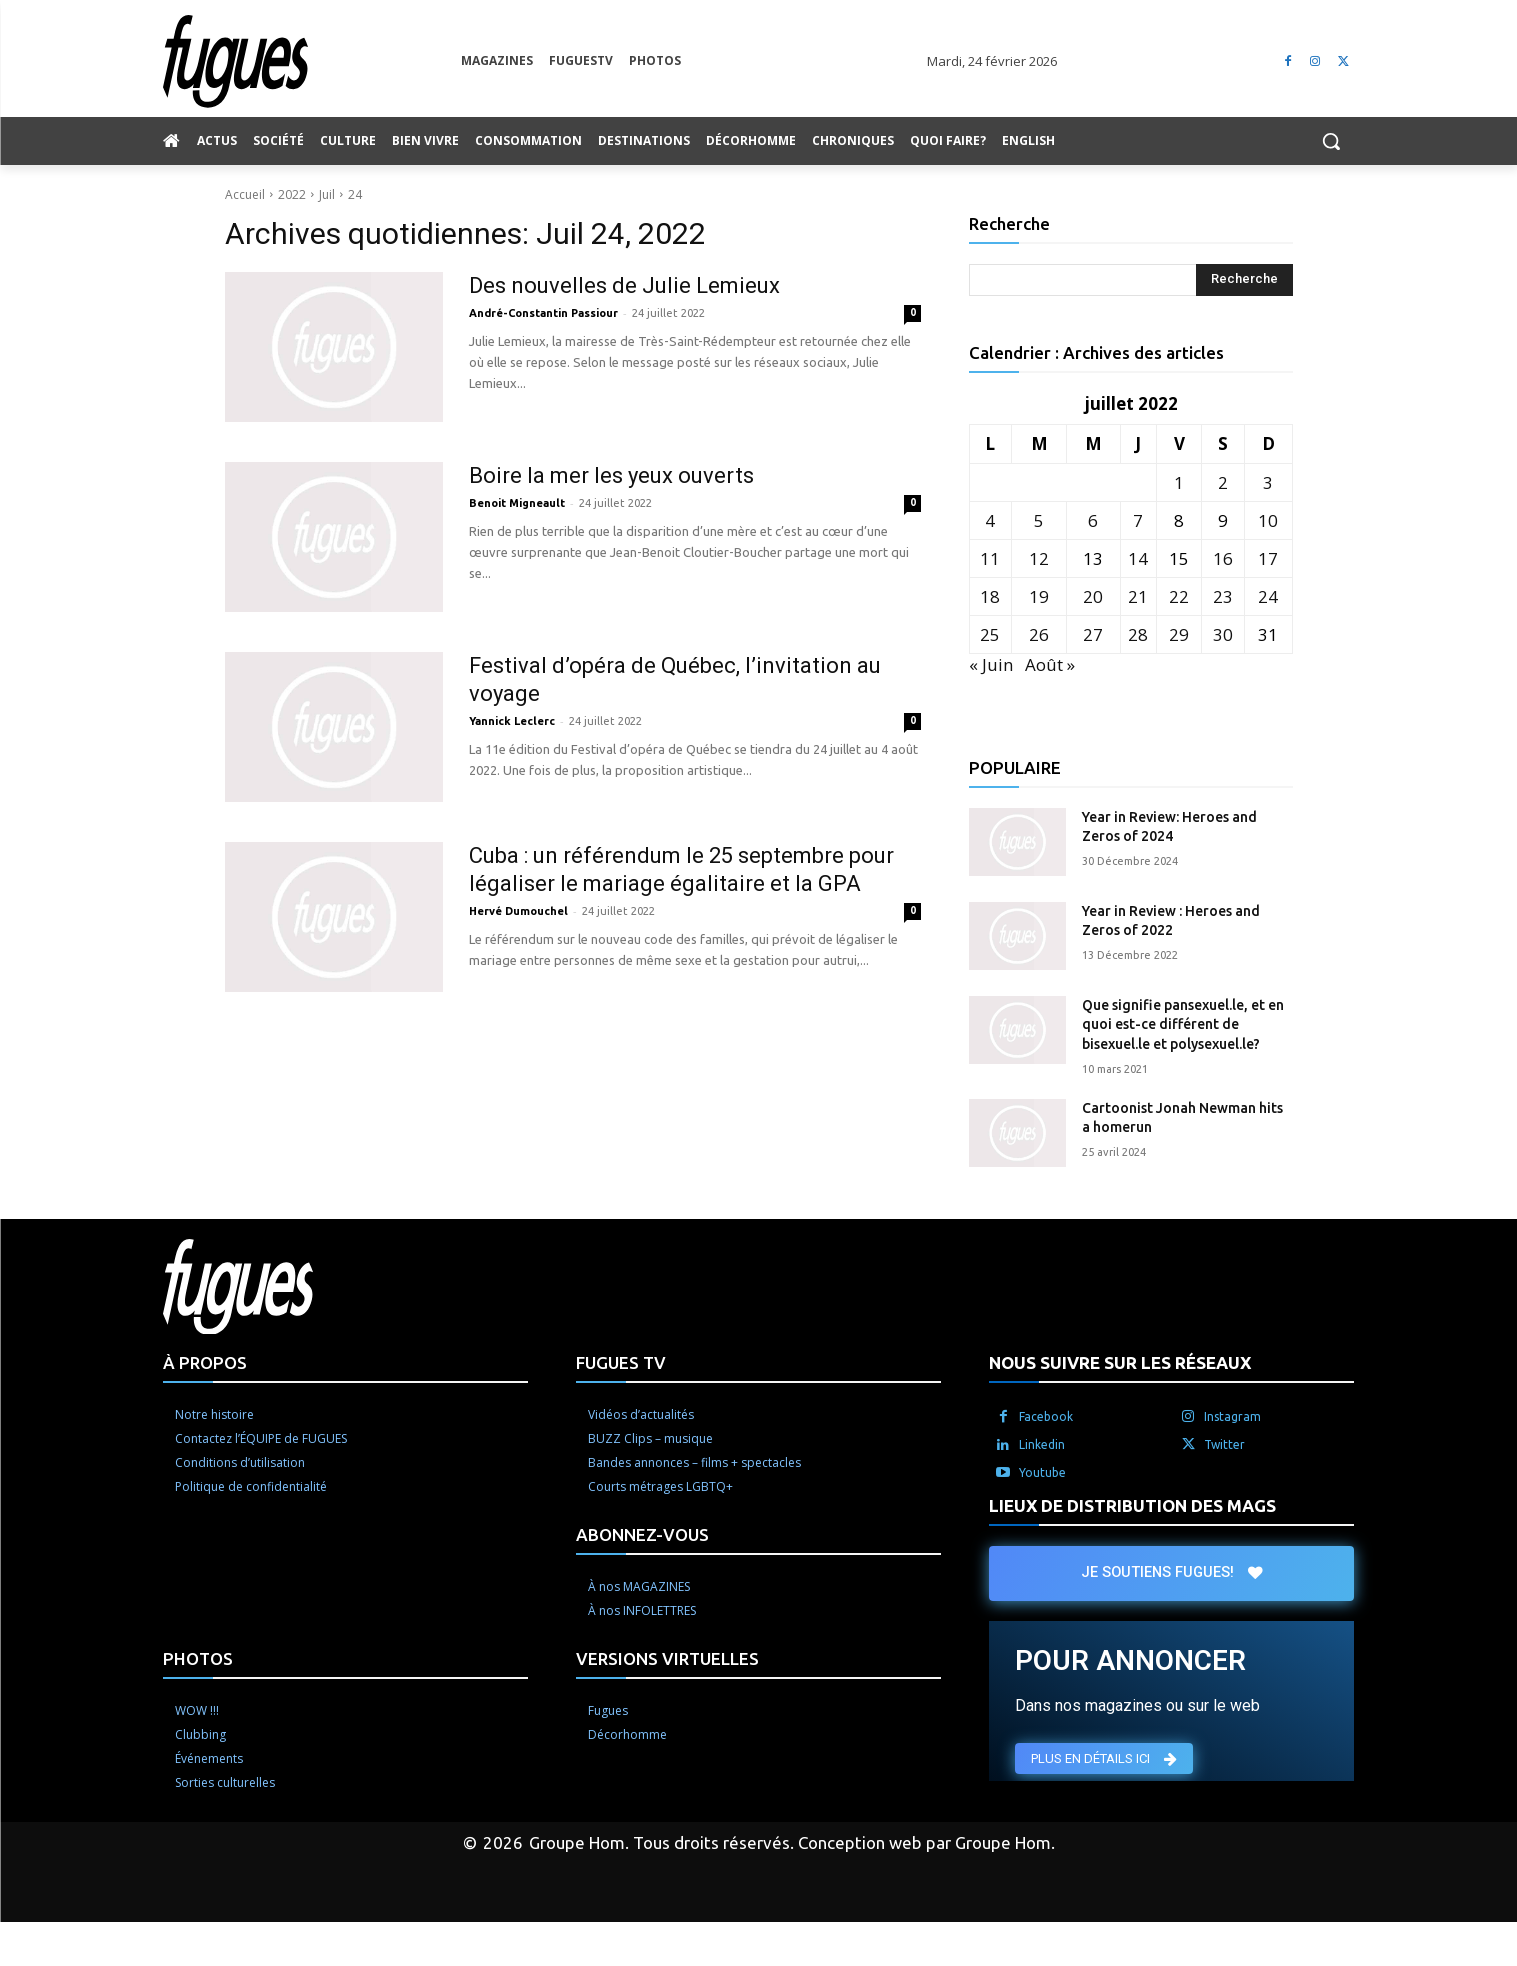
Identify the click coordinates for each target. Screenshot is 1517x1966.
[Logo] (312, 61)
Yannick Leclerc (512, 721)
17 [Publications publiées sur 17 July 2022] (1268, 558)
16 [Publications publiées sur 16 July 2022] (1223, 558)
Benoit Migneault (517, 503)
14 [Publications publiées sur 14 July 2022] (1138, 558)
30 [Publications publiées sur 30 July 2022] (1223, 634)
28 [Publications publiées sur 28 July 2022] (1138, 634)
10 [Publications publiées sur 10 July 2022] (1268, 520)
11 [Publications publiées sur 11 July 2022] (990, 558)
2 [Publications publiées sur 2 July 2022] (1223, 482)
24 (355, 194)
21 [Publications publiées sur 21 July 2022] (1138, 596)
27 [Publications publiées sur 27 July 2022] (1093, 634)
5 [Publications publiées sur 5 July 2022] (1039, 520)
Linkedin (1042, 1444)
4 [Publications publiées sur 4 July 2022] (990, 520)
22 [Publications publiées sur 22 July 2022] (1179, 596)
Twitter (1224, 1444)
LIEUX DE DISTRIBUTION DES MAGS (1132, 1505)
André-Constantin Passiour (543, 313)
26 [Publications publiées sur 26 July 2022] (1039, 634)
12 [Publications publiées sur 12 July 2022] (1039, 558)
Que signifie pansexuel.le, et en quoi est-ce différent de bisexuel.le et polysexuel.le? (1183, 1024)
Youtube (1042, 1472)
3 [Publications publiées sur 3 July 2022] (1268, 482)
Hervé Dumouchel (518, 911)
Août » (1050, 664)
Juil (327, 194)
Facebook (1046, 1416)
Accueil (245, 194)
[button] (1331, 141)
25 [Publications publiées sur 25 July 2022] (990, 634)
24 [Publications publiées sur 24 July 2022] (1268, 596)
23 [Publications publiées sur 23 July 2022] (1223, 596)
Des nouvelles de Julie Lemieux (627, 285)
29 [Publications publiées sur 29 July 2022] (1179, 634)
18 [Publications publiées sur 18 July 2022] (990, 596)
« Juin (991, 664)
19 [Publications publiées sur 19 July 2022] (1039, 596)
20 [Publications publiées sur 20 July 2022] (1093, 596)
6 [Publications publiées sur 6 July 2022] (1093, 520)
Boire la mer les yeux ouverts (611, 475)
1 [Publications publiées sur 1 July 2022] (1179, 482)
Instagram (1232, 1416)
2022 (292, 194)
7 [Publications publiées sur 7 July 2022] (1138, 520)
